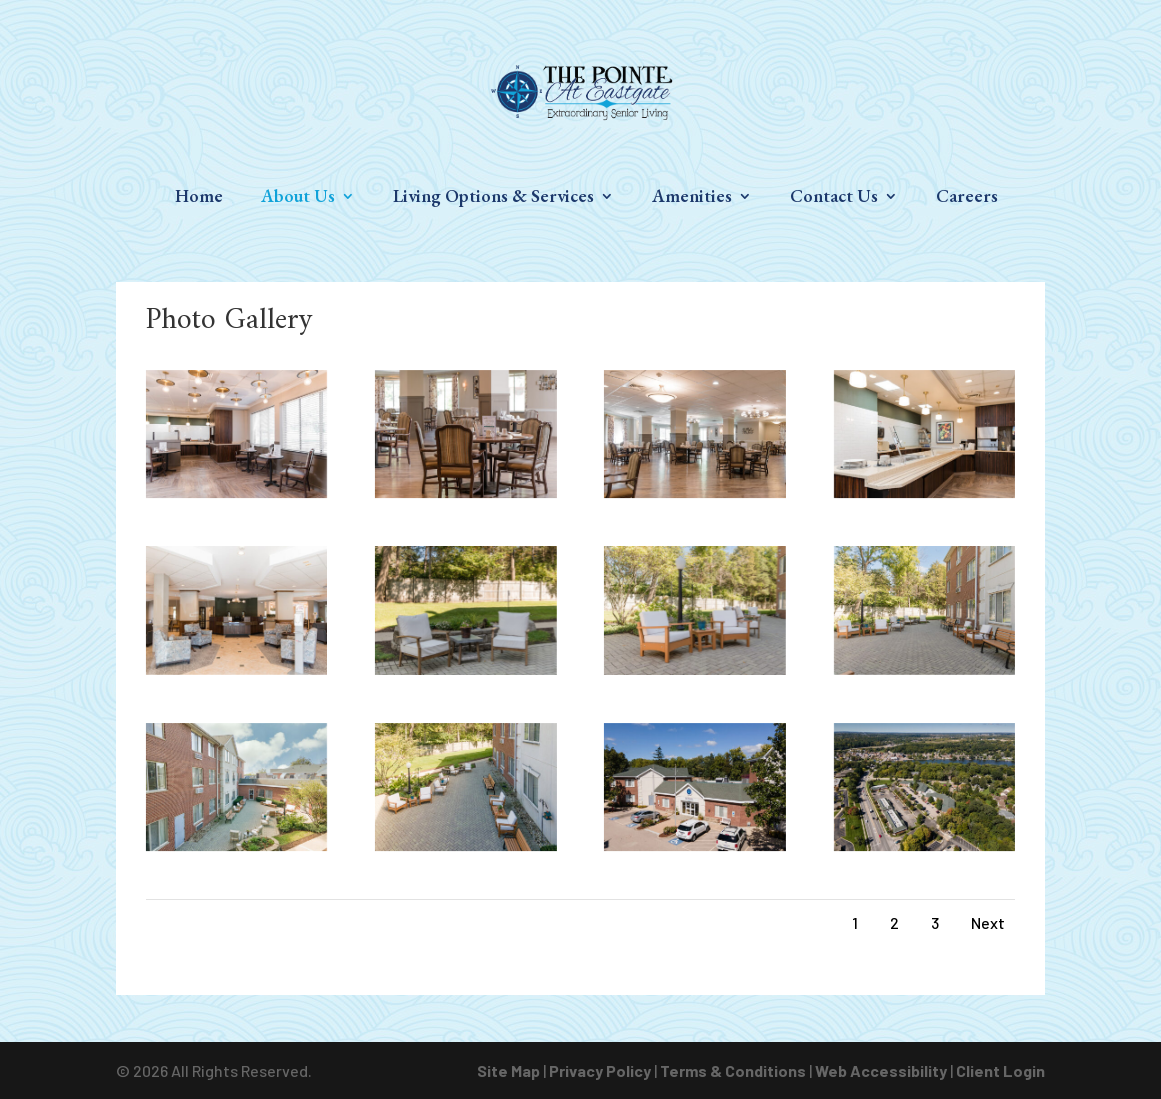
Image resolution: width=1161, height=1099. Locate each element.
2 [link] (894, 922)
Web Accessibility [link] (881, 1070)
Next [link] (988, 922)
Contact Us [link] (834, 198)
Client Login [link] (1000, 1070)
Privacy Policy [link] (600, 1070)
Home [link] (199, 198)
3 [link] (935, 922)
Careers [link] (967, 198)
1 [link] (855, 922)
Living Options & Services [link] (493, 198)
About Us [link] (298, 198)
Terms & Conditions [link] (733, 1070)
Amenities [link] (692, 198)
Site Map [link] (508, 1070)
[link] (582, 90)
